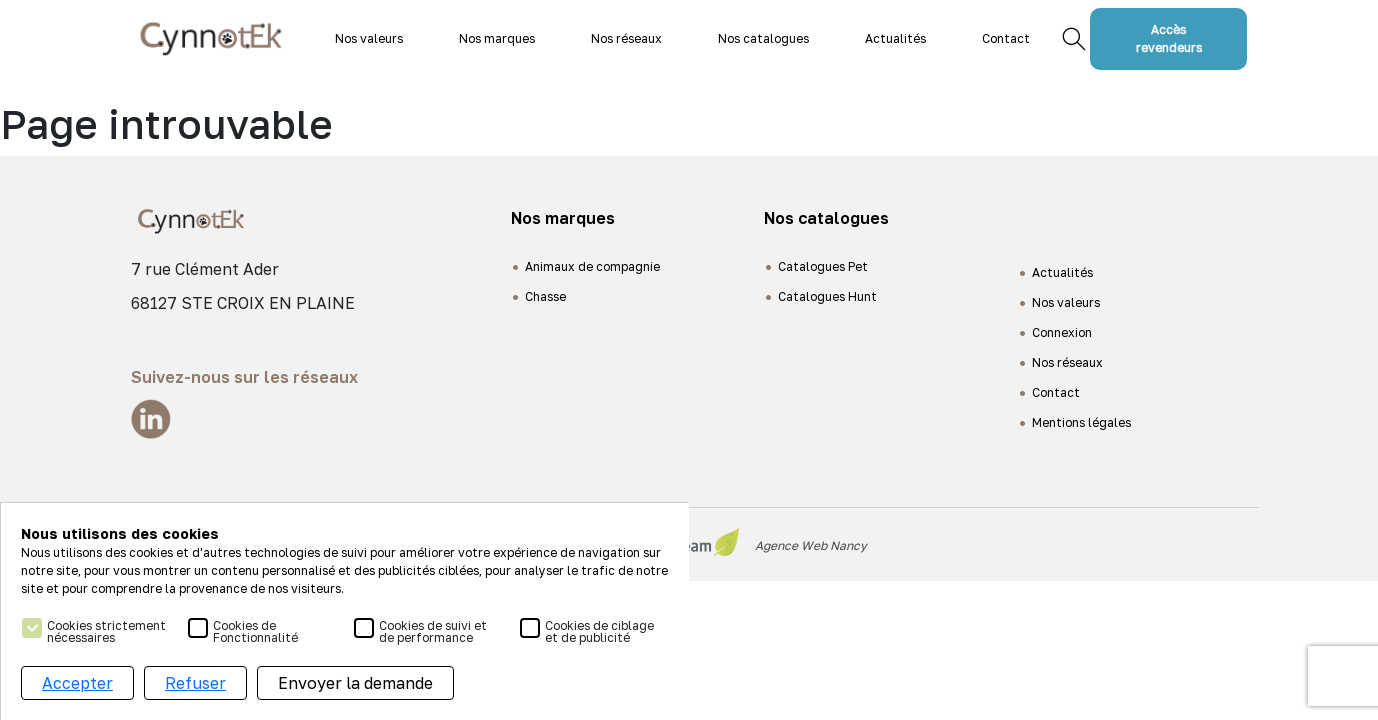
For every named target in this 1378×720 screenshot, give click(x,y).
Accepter (77, 683)
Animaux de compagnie (592, 266)
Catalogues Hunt (827, 296)
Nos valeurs (369, 38)
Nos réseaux (626, 38)
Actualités (895, 38)
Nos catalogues (763, 38)
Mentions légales (1081, 422)
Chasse (545, 296)
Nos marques (497, 38)
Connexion (1062, 332)
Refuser (195, 683)
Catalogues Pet (823, 266)
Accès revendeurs (1169, 38)
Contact (1006, 38)
